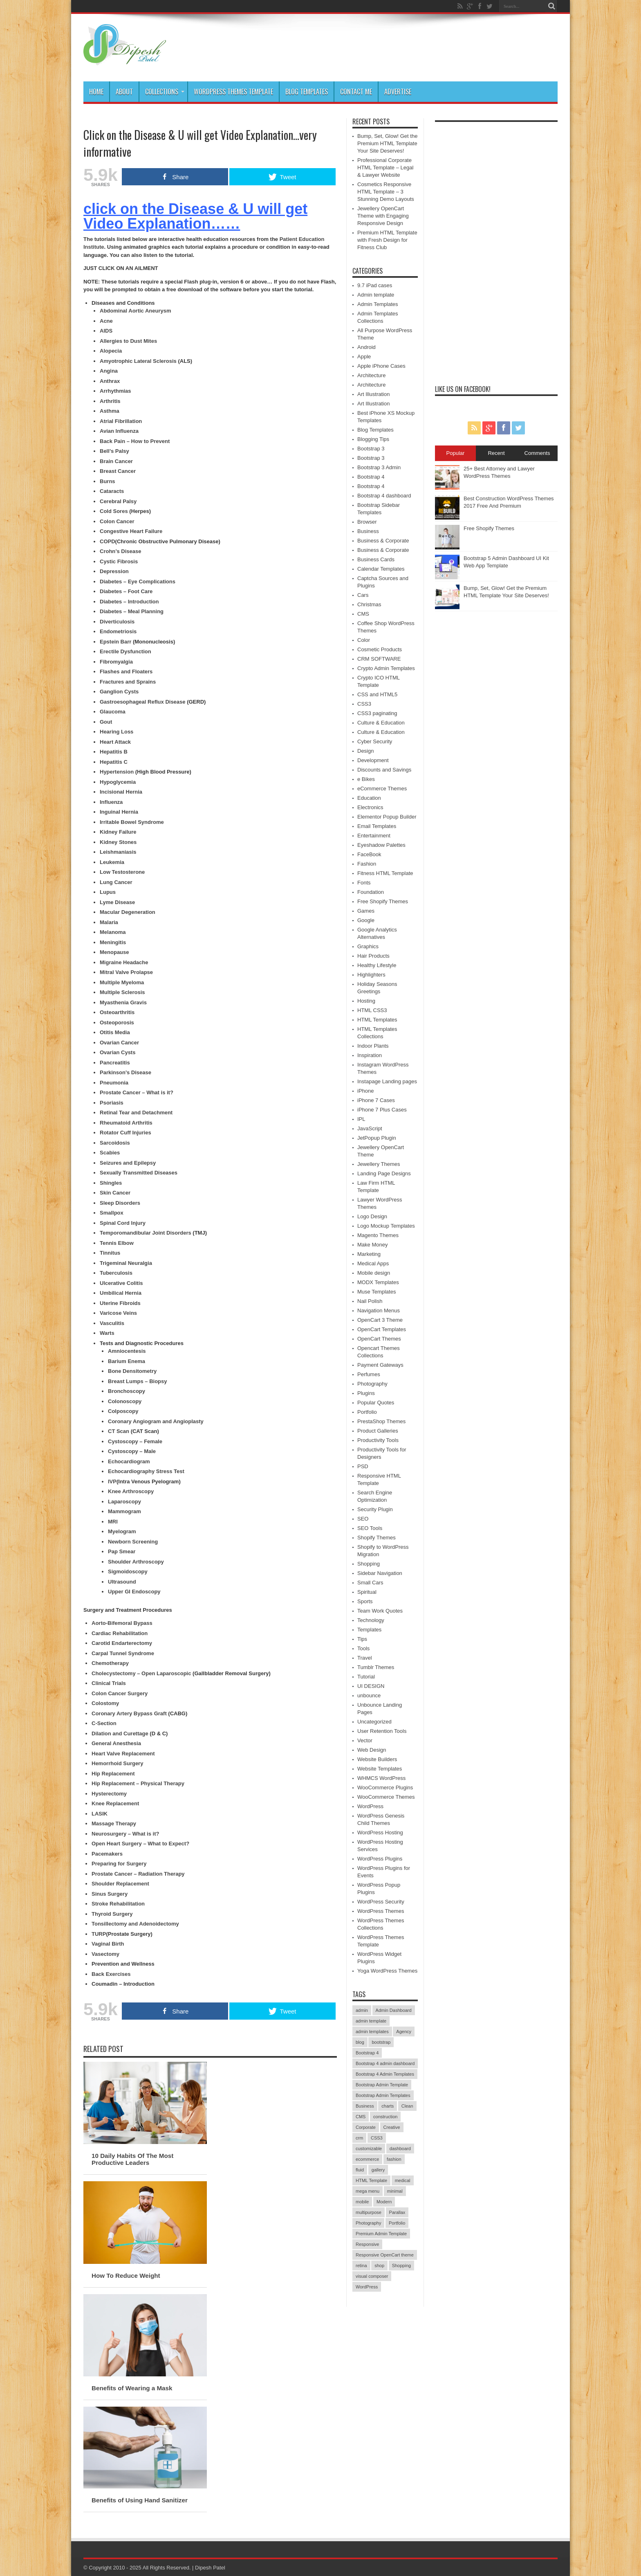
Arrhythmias (115, 391)
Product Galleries (377, 1431)
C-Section (104, 1723)
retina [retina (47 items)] (361, 2265)
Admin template (375, 295)
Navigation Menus (378, 1310)
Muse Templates (376, 1292)
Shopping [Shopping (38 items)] (401, 2265)
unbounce (369, 1695)
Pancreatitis (115, 1063)
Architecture (371, 375)
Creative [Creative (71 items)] (391, 2127)
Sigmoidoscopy (128, 1571)
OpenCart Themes (379, 1339)
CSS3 (364, 704)
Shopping (368, 1564)
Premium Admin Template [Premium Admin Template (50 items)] (381, 2233)
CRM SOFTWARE (379, 659)
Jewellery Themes (378, 1164)
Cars (362, 595)
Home (96, 92)
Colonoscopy (124, 1401)
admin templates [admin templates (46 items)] (372, 2031)
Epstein (109, 642)
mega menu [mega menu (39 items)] (367, 2191)
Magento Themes (378, 1235)
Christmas (369, 604)
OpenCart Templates (381, 1329)
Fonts (364, 883)
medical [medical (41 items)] (402, 2180)
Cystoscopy (123, 1441)
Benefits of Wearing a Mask (132, 2388)
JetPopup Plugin (376, 1138)
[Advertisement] (496, 248)
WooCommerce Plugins (385, 1787)
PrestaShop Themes (381, 1421)
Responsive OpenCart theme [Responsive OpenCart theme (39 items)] (385, 2254)
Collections (164, 92)
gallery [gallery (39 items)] (378, 2169)
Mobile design (373, 1273)
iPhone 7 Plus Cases (382, 1110)
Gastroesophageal (123, 702)
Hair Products (373, 956)
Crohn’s (110, 551)
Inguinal (110, 812)
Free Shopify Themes (382, 901)
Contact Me (356, 92)
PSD (362, 1466)
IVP (112, 1481)
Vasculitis (112, 1323)
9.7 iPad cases (374, 285)
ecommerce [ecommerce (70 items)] (367, 2159)
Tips (362, 1639)
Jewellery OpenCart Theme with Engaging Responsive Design (383, 215)
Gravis (138, 1002)
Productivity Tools (378, 1440)
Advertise (397, 92)
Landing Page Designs (384, 1173)
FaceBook (369, 854)
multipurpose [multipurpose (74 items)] (368, 2212)
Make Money (372, 1245)
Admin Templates (377, 304)
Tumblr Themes (375, 1667)
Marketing (369, 1254)
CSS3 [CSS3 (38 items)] (377, 2137)
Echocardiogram (129, 1461)
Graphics (368, 946)
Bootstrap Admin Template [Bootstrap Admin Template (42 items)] (382, 2084)
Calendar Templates (380, 569)
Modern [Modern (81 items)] (384, 2201)
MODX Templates (378, 1282)
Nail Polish (369, 1301)
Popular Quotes (375, 1402)
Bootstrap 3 (371, 448)
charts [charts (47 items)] (387, 2106)
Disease (130, 551)
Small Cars (370, 1582)
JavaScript (369, 1128)
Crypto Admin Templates (386, 668)
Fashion (366, 864)
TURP (99, 1934)
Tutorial (366, 1677)
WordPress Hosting (380, 1832)
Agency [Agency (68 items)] (403, 2031)
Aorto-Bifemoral (112, 1623)
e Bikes (366, 779)
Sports (365, 1601)
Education (369, 798)
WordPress (370, 1806)
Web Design (371, 1750)
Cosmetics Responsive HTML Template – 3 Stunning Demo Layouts (385, 191)
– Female (150, 1441)
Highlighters (371, 975)
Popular (455, 453)
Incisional (112, 792)
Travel (364, 1658)
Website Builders (377, 1759)
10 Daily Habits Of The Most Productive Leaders (132, 2159)
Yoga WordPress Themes (387, 1971)
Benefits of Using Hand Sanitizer (140, 2500)
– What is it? (142, 1834)
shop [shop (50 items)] (379, 2265)
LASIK (100, 1814)
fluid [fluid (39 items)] (360, 2169)
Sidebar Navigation (379, 1573)
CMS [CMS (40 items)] (360, 2116)
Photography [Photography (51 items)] (368, 2223)
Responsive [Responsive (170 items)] (367, 2244)
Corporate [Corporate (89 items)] (366, 2127)
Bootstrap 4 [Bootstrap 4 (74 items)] (367, 2052)
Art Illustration (373, 394)
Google (365, 920)
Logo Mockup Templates (386, 1226)
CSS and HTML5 (377, 694)
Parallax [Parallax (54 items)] (397, 2212)
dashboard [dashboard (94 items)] (400, 2148)
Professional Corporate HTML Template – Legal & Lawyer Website (385, 167)
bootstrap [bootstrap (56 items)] (381, 2042)
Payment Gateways (380, 1365)
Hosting (366, 1001)
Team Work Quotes (380, 1611)
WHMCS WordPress (381, 1778)
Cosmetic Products (379, 649)
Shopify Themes (376, 1537)
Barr (126, 642)
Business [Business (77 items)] (365, 2106)
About (124, 92)
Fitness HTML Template (385, 873)
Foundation (370, 892)
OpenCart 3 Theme (380, 1320)
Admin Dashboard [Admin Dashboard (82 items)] (394, 2010)
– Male (147, 1451)
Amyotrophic (116, 361)
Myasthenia (114, 1002)
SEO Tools (369, 1528)
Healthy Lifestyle (376, 965)
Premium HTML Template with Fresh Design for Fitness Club (387, 239)
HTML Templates (377, 1020)
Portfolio (367, 1412)
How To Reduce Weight (126, 2275)
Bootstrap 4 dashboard (384, 496)
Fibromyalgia (116, 662)
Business (368, 531)
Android (366, 347)
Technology (370, 1620)
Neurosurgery (109, 1834)
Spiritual (367, 1592)
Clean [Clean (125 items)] (407, 2106)
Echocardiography (131, 1471)
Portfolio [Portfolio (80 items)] (397, 2223)
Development (373, 760)
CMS (363, 614)
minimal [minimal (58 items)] (395, 2191)
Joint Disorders (172, 1233)
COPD (107, 541)
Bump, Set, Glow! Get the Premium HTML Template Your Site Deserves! (387, 143)
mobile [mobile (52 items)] (362, 2201)
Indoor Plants (373, 1046)
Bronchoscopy (126, 1391)
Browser (367, 522)
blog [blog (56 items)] (360, 2042)
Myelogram (122, 1531)
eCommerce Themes (382, 788)
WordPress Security (380, 1902)
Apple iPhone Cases (381, 366)
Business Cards (375, 559)
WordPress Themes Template (233, 92)
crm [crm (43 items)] (359, 2137)
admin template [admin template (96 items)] (371, 2020)
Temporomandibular (125, 1233)
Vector (364, 1740)
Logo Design (372, 1216)
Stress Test (169, 1471)
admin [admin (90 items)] (362, 2010)
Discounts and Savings (384, 770)
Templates (369, 1630)
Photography (372, 1384)
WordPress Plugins (379, 1859)
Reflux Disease (166, 702)
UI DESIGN (370, 1686)
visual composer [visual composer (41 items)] (372, 2276)
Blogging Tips (373, 439)
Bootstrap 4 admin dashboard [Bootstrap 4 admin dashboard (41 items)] (385, 2063)
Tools (363, 1648)
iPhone (365, 1091)
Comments (537, 453)
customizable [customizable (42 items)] (369, 2148)
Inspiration (369, 1055)
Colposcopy (123, 1411)
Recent (496, 453)
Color (363, 640)
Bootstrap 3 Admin (379, 467)
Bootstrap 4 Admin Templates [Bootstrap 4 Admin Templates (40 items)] (385, 2074)
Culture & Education (381, 723)
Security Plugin (375, 1509)
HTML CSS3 (372, 1010)
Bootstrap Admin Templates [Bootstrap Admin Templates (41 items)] (383, 2095)
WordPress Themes (380, 1911)
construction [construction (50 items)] (385, 2116)
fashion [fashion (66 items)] (394, 2159)
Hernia (133, 792)
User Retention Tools (381, 1731)
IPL (361, 1119)
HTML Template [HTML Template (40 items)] (371, 2180)
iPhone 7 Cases (376, 1100)
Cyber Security (374, 741)
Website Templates (379, 1769)
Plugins (366, 1393)
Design (365, 751)
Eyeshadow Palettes (381, 845)
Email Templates (376, 826)
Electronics (370, 807)
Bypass (142, 1623)
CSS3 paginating (377, 713)
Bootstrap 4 (371, 477)
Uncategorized (374, 1722)
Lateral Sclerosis (155, 361)
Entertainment (373, 835)
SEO (362, 1519)
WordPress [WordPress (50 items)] (367, 2286)
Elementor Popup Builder (387, 817)
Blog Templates (306, 92)
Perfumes (368, 1374)
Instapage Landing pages (387, 1081)
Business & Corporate (383, 541)
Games (365, 911)
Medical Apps (373, 1263)
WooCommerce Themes (386, 1797)
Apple (364, 356)
